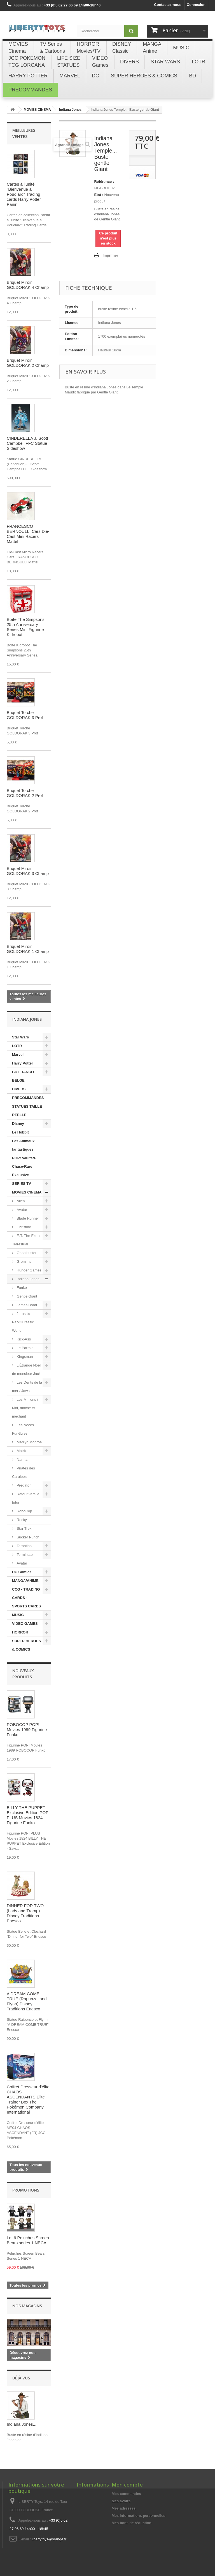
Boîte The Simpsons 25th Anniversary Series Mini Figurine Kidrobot (26, 627)
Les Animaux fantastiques (23, 1145)
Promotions (25, 2190)
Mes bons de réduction (131, 2523)
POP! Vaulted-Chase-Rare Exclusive (24, 1166)
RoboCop (24, 1511)
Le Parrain (25, 1348)
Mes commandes (126, 2494)
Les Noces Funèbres (23, 1429)
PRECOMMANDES (28, 1098)
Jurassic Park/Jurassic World (23, 1322)
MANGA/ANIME (25, 1581)
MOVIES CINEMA (26, 1192)
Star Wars (20, 1037)
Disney (18, 1123)
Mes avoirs (121, 2501)
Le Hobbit (20, 1132)
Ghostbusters (27, 1253)
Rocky (21, 1520)
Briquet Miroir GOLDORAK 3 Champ (28, 871)
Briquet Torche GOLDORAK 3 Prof (25, 715)
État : (98, 195)
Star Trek (23, 1528)
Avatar (21, 1210)
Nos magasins (27, 2305)
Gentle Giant (26, 1296)
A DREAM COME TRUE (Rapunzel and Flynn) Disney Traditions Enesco (27, 2001)
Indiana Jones (27, 1279)
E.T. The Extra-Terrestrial (26, 1240)
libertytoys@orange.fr (49, 2539)
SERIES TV (21, 1183)
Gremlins (23, 1261)
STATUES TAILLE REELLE (27, 1110)
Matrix (21, 1451)
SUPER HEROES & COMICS (26, 1645)
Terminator (25, 1554)
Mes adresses (123, 2508)
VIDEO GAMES (25, 1623)
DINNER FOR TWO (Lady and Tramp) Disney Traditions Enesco (25, 1913)
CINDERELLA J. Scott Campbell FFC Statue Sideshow (27, 443)
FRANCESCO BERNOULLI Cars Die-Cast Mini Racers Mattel (28, 534)
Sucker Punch (27, 1537)
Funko (21, 1287)
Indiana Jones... (21, 2424)
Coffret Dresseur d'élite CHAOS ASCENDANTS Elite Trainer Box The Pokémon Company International (28, 2099)
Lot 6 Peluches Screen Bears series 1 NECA (28, 2240)
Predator (23, 1485)
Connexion (196, 5)
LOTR (17, 1046)
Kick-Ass (23, 1339)
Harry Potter (22, 1063)
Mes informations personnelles (138, 2515)
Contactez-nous (167, 5)
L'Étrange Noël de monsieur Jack (26, 1369)
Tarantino (24, 1546)
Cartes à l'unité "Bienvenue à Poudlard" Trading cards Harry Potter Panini (24, 194)
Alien (20, 1201)
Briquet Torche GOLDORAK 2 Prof (25, 793)
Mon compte (127, 2484)
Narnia (21, 1459)
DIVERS (18, 1089)
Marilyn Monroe (29, 1442)
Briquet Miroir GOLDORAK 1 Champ (28, 949)
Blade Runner (27, 1218)
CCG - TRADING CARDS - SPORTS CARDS (26, 1597)
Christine (23, 1227)
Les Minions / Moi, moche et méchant (25, 1407)
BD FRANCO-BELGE (23, 1076)
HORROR (20, 1632)
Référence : (104, 181)
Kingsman (24, 1356)
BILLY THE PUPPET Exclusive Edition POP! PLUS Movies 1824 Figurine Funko (28, 1815)
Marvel (18, 1054)
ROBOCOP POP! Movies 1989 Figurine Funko (27, 1729)
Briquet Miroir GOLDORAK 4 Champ (28, 285)
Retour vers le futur (25, 1498)
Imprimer (110, 255)
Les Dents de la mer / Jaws (27, 1386)
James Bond (26, 1305)
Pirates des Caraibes (23, 1472)
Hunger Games (28, 1270)
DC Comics (21, 1572)
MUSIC (18, 1615)
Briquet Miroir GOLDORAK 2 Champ (28, 363)
